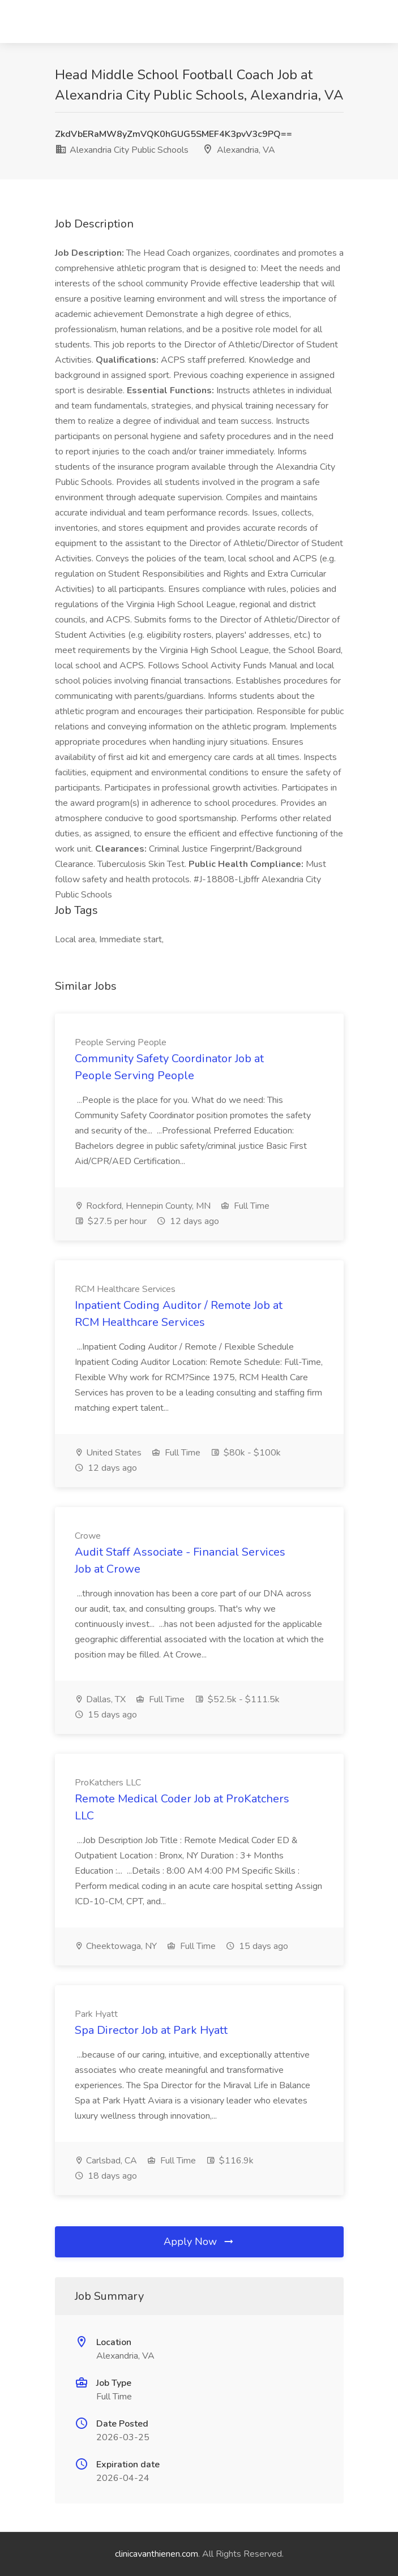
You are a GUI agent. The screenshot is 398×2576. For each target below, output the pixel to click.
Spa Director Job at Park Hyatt (151, 2030)
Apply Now (199, 2241)
